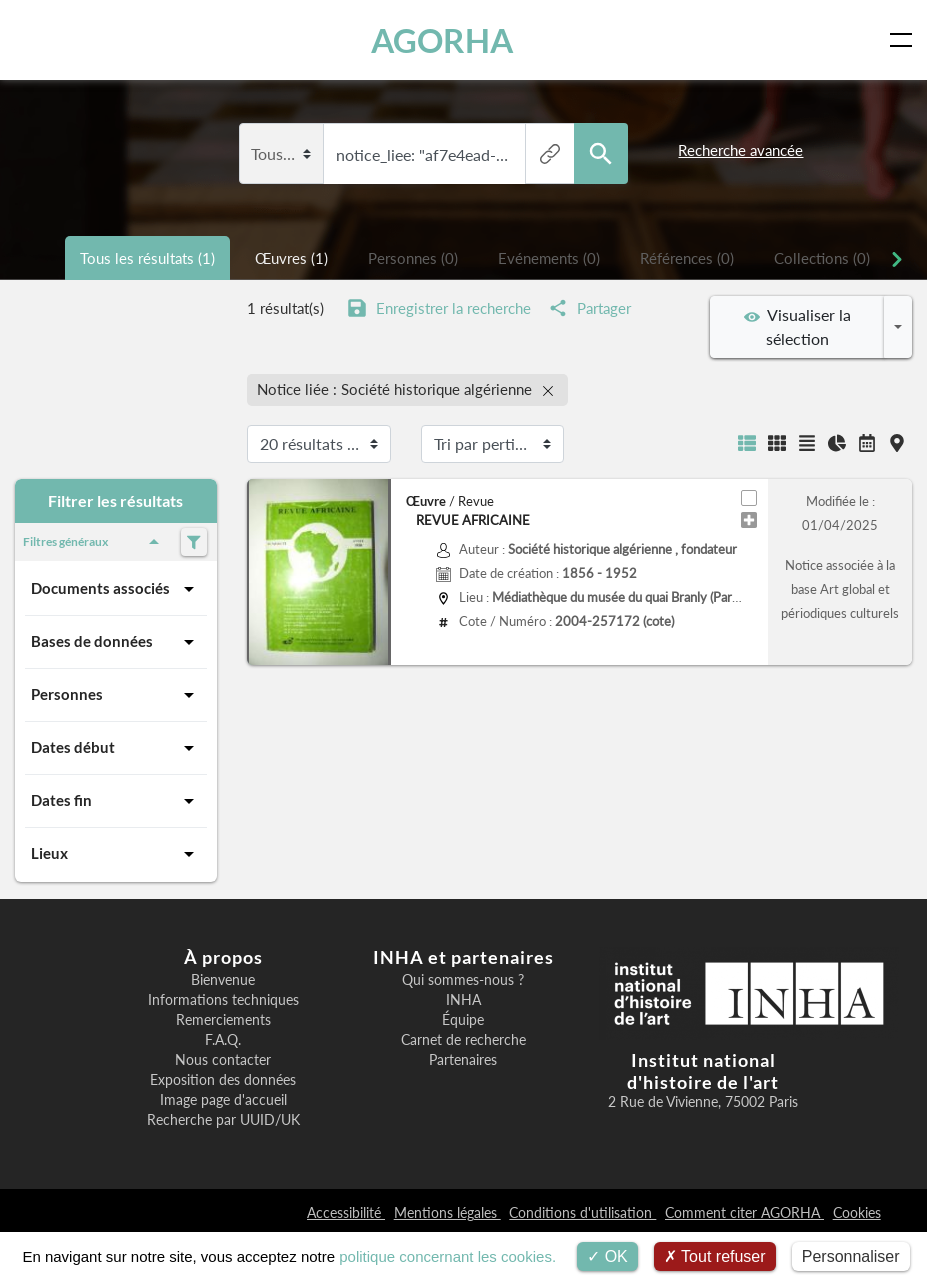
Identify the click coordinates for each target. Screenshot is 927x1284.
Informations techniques (223, 1000)
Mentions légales (447, 1212)
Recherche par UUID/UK (223, 1120)
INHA (463, 1000)
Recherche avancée (740, 150)
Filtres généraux (94, 542)
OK (607, 1256)
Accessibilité (346, 1212)
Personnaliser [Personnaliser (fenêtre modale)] (851, 1256)
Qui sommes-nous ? (463, 980)
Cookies (857, 1212)
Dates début (116, 748)
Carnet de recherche (463, 1040)
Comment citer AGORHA (744, 1212)
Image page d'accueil (223, 1100)
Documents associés (116, 589)
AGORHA (442, 40)
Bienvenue (223, 980)
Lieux (116, 854)
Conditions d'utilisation (582, 1212)
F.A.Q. (223, 1040)
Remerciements (223, 1020)
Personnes (116, 695)
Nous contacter (223, 1060)
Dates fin (116, 801)
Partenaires (463, 1060)
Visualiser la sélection (797, 326)
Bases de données (116, 642)
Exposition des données (223, 1080)
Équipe (463, 1020)
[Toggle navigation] (905, 40)
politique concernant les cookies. (447, 1256)
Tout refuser (715, 1256)
